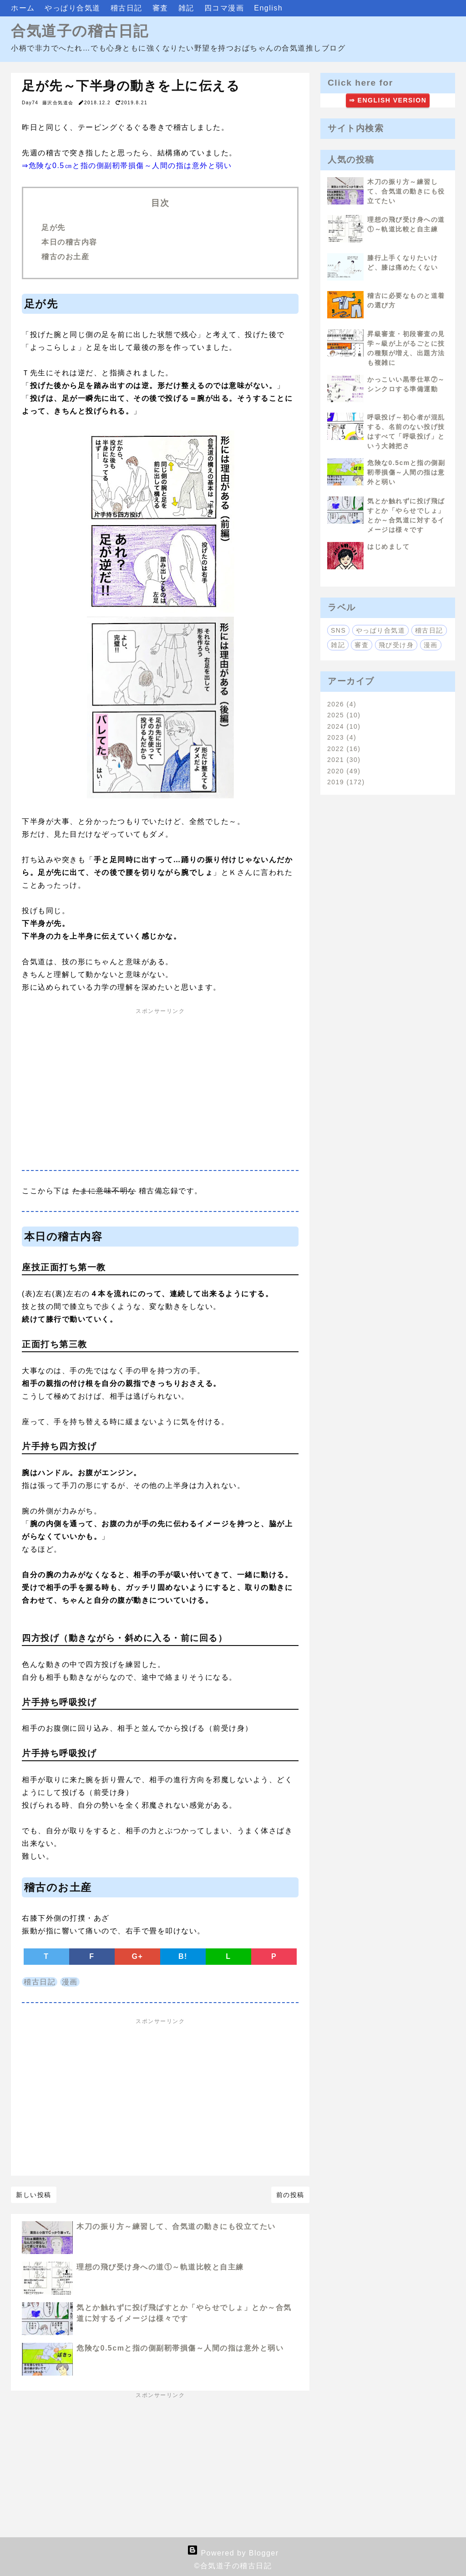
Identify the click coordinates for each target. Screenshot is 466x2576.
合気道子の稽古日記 (80, 31)
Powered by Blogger (233, 2553)
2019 (346, 782)
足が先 (53, 227)
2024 (343, 726)
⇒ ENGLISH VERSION (388, 100)
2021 (343, 759)
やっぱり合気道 (74, 8)
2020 (343, 771)
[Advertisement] (160, 1092)
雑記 (187, 8)
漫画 (70, 1982)
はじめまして (388, 546)
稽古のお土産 (65, 257)
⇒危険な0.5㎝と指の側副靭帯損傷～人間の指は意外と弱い (127, 165)
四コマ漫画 (225, 8)
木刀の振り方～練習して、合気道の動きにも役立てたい (176, 2226)
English (268, 8)
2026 (341, 704)
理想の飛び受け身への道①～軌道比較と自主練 (160, 2267)
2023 (341, 737)
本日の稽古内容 (70, 242)
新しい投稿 (33, 2194)
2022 (343, 748)
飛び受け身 (396, 645)
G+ (137, 1956)
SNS (338, 630)
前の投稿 (290, 2194)
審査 (161, 8)
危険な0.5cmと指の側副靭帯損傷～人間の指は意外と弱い (180, 2348)
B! (182, 1956)
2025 (343, 715)
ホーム (24, 8)
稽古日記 (128, 8)
